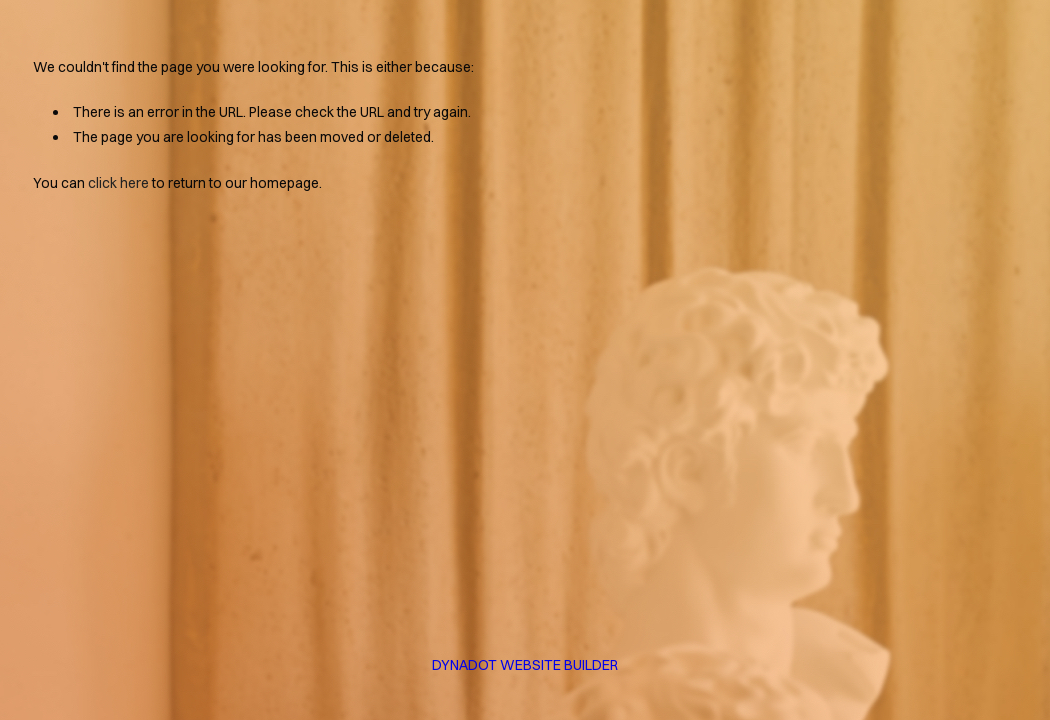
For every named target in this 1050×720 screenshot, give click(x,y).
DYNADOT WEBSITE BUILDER (525, 665)
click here (118, 183)
